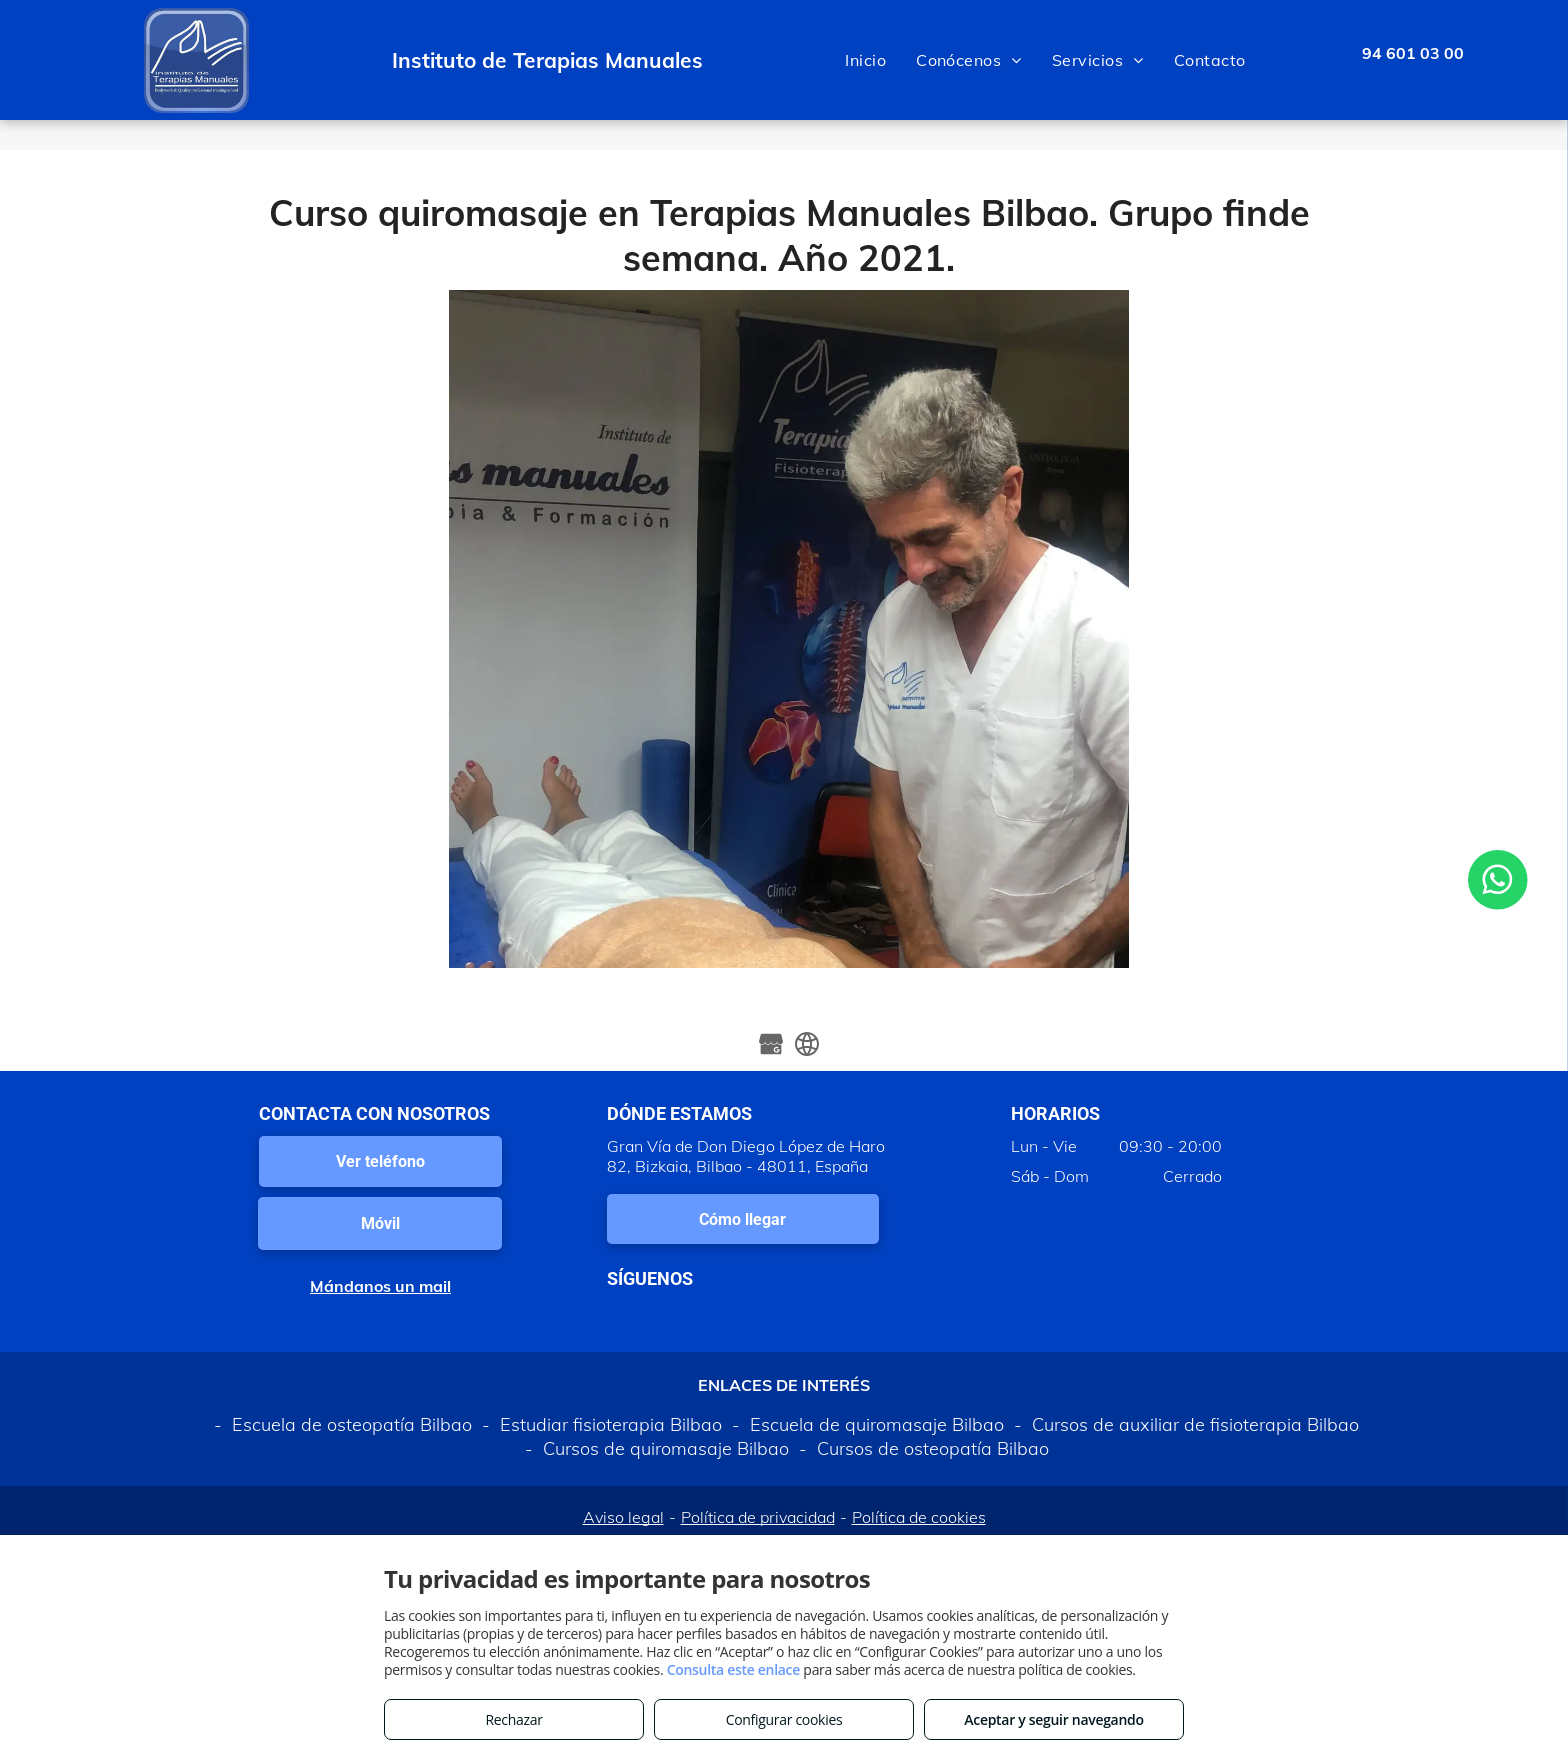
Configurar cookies (784, 1719)
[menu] (1524, 60)
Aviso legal (623, 1517)
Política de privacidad (758, 1517)
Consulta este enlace (733, 1669)
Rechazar (513, 1719)
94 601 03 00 (1413, 53)
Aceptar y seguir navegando (1053, 1719)
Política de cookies (919, 1517)
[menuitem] (865, 60)
